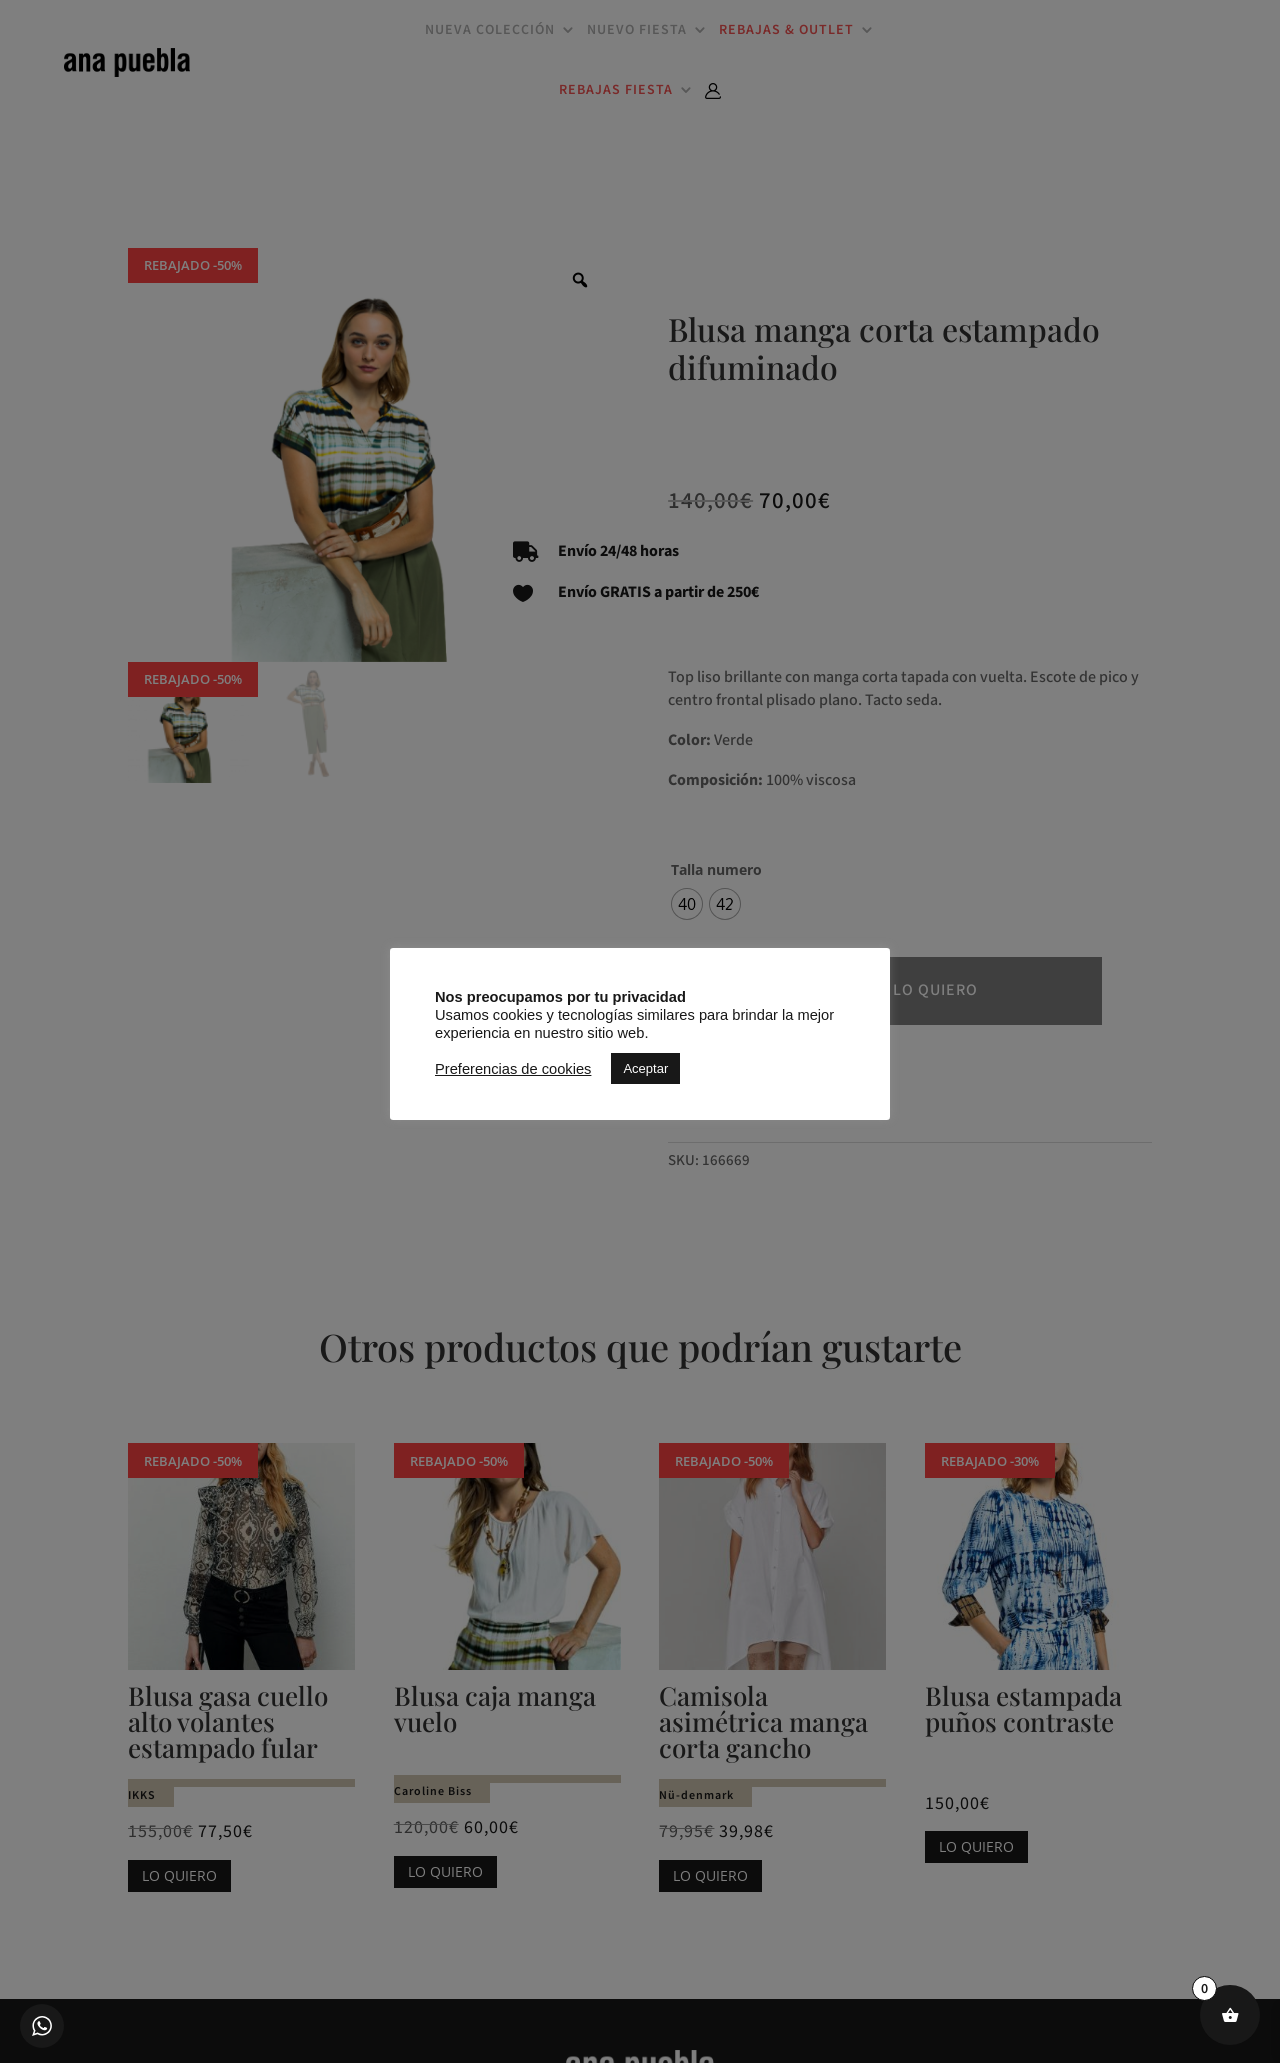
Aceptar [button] (645, 1068)
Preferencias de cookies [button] (513, 1069)
